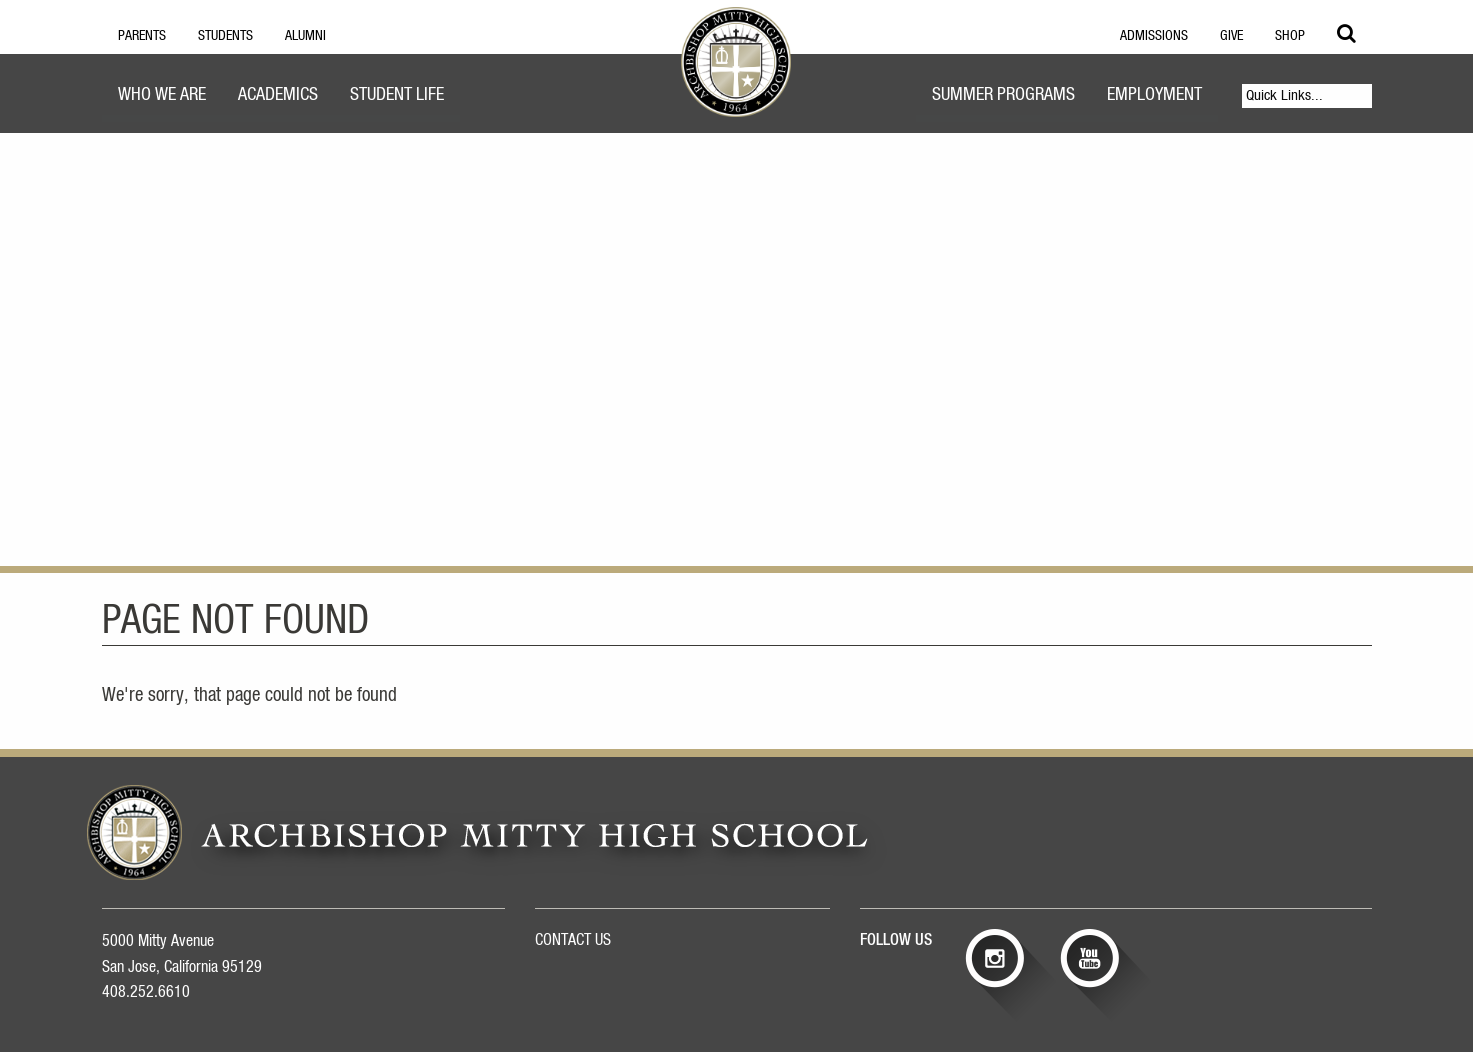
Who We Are (162, 95)
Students (225, 36)
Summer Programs (1003, 95)
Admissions (1154, 36)
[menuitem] (162, 97)
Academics (278, 95)
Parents (142, 36)
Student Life (397, 95)
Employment (1154, 95)
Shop (1290, 36)
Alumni (305, 36)
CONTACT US (573, 940)
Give (1231, 36)
